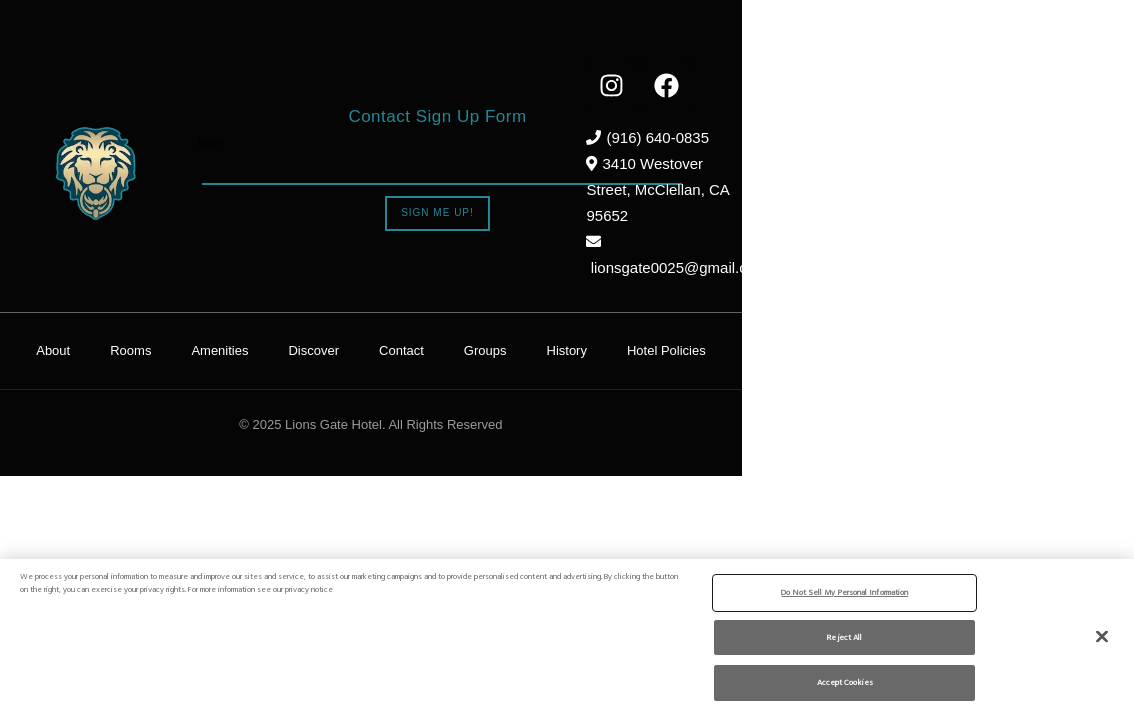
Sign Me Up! (535, 186)
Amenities (415, 297)
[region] (567, 638)
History (763, 297)
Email (308, 118)
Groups (681, 297)
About (249, 297)
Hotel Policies (862, 297)
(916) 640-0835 (942, 137)
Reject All (844, 636)
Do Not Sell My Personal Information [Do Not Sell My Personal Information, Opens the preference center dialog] (844, 591)
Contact (597, 297)
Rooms (326, 297)
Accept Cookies (845, 681)
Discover (510, 297)
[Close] (1102, 636)
